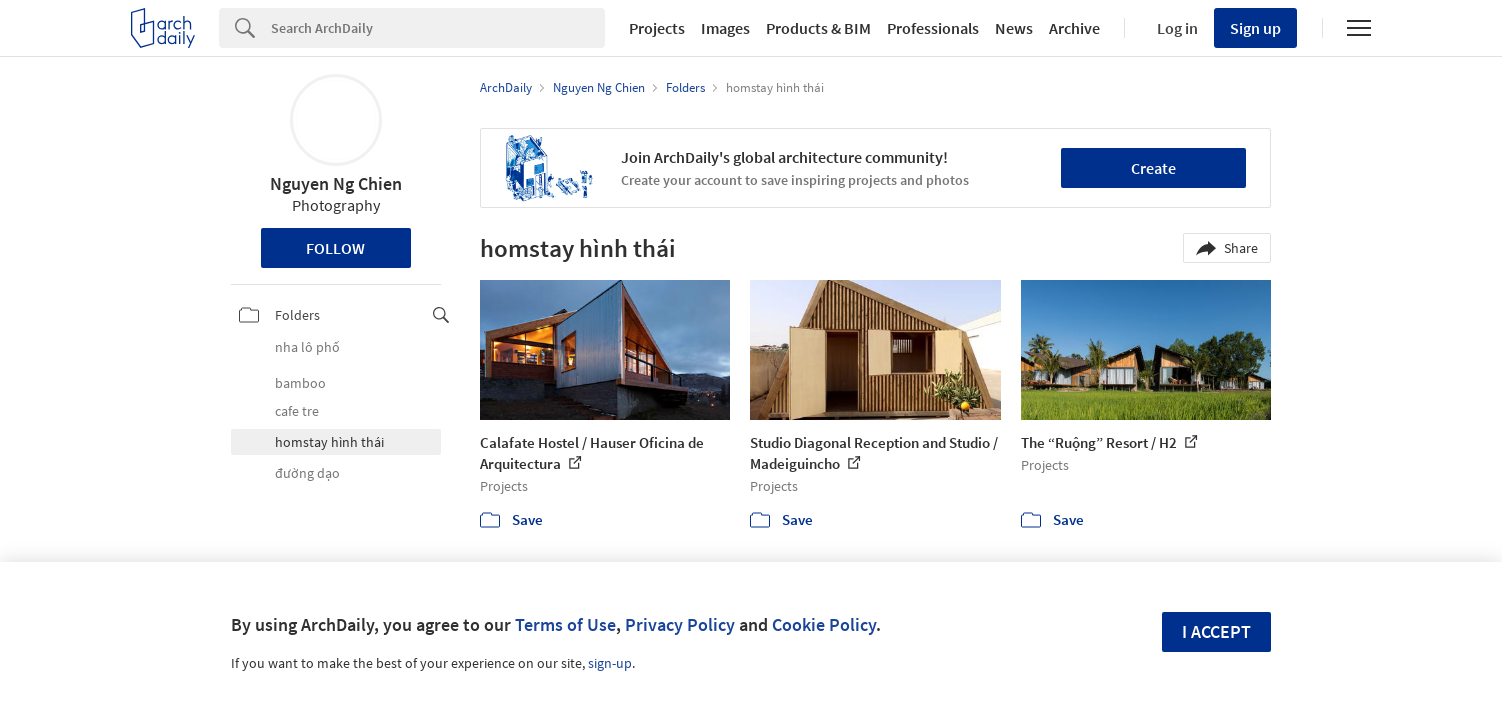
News (1014, 28)
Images (725, 28)
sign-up (610, 663)
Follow (335, 248)
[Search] (438, 28)
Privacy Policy (680, 624)
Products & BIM (818, 28)
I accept (1216, 631)
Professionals (933, 28)
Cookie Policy (824, 624)
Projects (657, 28)
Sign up (1255, 28)
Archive (1074, 28)
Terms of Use (565, 624)
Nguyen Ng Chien (336, 183)
